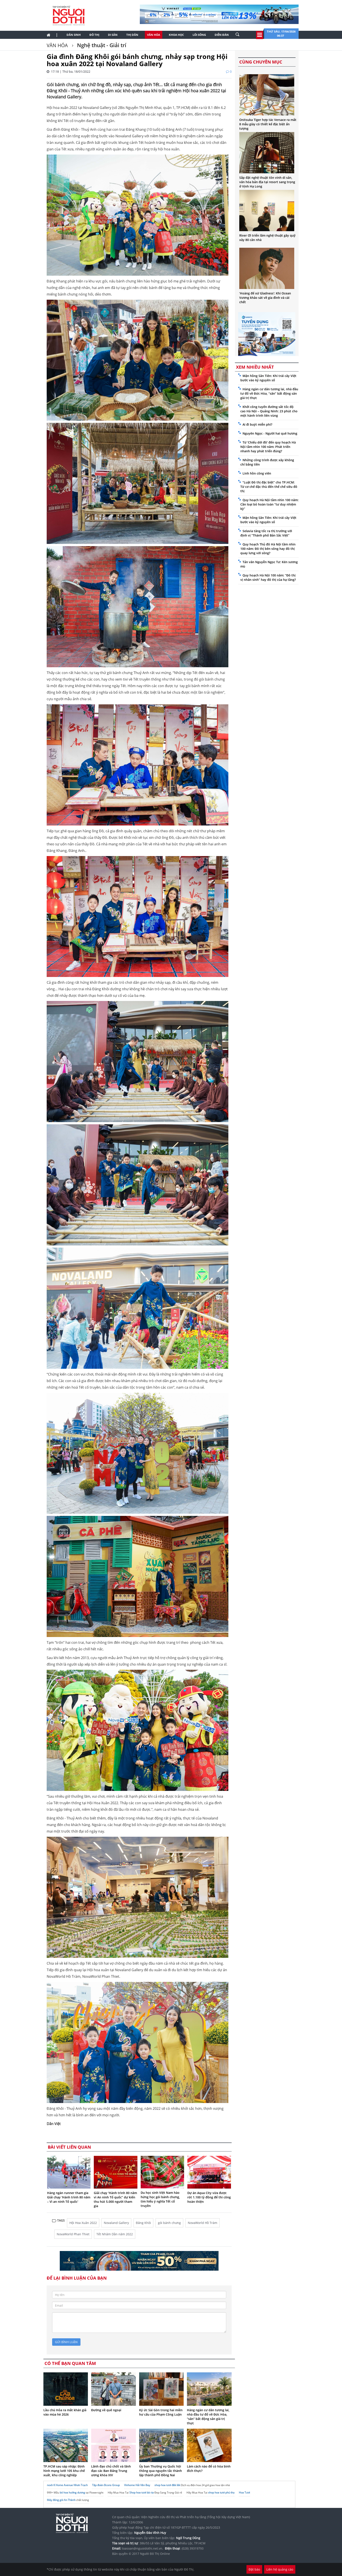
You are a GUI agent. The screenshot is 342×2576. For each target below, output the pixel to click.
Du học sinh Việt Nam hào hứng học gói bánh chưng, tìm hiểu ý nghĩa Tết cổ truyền (160, 2199)
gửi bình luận (66, 2342)
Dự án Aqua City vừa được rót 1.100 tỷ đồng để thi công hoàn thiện (209, 2197)
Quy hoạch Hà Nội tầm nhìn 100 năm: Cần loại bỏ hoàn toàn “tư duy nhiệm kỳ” (269, 504)
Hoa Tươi (244, 2492)
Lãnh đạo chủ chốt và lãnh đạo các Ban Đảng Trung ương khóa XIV (111, 2470)
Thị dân (132, 35)
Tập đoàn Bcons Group (106, 2485)
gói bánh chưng (169, 2223)
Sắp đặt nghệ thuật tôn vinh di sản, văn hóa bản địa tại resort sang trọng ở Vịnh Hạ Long (267, 181)
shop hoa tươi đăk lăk (167, 2485)
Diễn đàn (222, 35)
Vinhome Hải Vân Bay (137, 2485)
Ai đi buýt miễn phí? (257, 424)
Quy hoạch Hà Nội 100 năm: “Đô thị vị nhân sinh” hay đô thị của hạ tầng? (268, 577)
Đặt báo (254, 2569)
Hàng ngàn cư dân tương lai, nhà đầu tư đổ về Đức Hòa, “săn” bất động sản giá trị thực (208, 2416)
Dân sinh (74, 35)
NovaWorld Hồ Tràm (202, 2223)
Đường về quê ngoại (106, 2410)
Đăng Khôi (143, 2223)
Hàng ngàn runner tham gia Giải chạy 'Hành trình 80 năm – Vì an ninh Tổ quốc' (68, 2197)
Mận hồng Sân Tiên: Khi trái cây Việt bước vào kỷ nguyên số (268, 378)
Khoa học (176, 35)
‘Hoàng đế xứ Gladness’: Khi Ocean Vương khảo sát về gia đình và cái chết (265, 297)
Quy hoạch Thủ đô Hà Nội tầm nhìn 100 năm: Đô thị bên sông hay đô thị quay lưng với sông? (268, 548)
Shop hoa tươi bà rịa (141, 2492)
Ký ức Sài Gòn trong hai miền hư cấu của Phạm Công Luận (161, 2412)
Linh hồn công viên (257, 473)
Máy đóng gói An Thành (61, 2500)
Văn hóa (153, 35)
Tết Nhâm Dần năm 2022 (114, 2234)
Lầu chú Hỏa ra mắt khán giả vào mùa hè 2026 (64, 2412)
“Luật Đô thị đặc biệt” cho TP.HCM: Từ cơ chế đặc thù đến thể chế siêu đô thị (268, 486)
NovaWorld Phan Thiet (73, 2234)
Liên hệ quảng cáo (279, 2569)
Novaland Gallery (116, 2223)
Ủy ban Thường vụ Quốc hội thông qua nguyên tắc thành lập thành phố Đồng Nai (160, 2470)
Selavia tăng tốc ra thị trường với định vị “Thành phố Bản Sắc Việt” (266, 533)
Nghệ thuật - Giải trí (101, 45)
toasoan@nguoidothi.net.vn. (142, 2548)
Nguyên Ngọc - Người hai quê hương (270, 433)
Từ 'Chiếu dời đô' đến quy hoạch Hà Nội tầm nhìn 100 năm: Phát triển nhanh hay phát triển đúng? (268, 446)
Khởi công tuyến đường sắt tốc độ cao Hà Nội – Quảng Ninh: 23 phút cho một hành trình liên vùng (269, 411)
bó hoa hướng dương (72, 2492)
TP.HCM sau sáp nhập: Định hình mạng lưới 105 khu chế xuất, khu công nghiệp (64, 2470)
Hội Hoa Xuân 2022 (83, 2223)
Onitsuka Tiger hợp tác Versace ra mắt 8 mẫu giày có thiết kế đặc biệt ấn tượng (267, 124)
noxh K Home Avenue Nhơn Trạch (67, 2485)
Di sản (113, 35)
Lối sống (199, 35)
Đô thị (94, 35)
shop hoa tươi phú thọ (221, 2492)
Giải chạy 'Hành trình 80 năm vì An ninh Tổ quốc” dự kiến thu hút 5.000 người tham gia (115, 2199)
